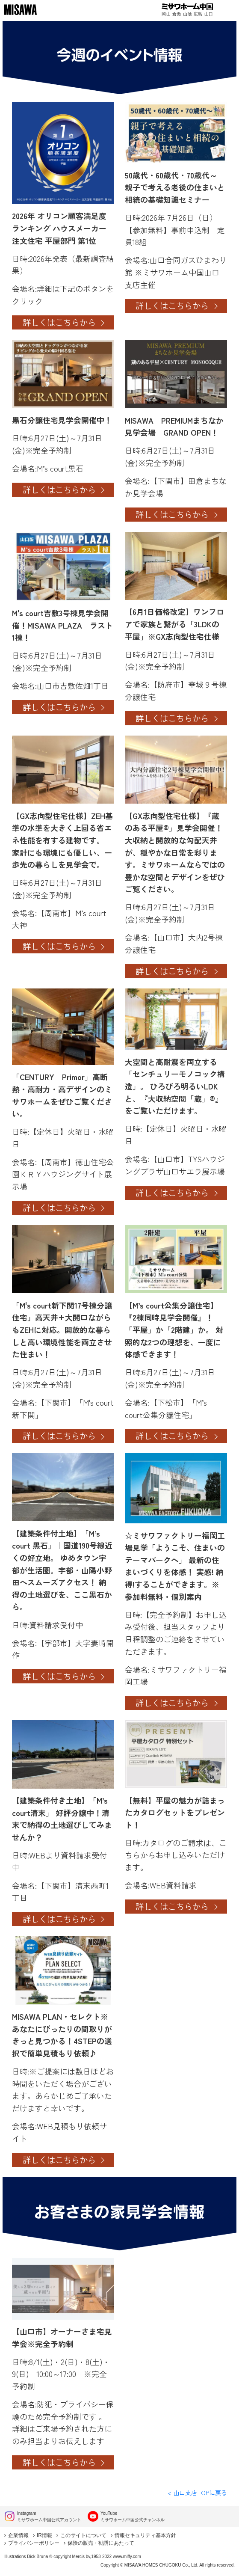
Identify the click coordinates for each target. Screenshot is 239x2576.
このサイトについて (83, 2535)
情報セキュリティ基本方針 (145, 2535)
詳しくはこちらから (59, 322)
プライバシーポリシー (33, 2543)
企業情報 (18, 2535)
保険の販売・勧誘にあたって (101, 2543)
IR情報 (44, 2535)
